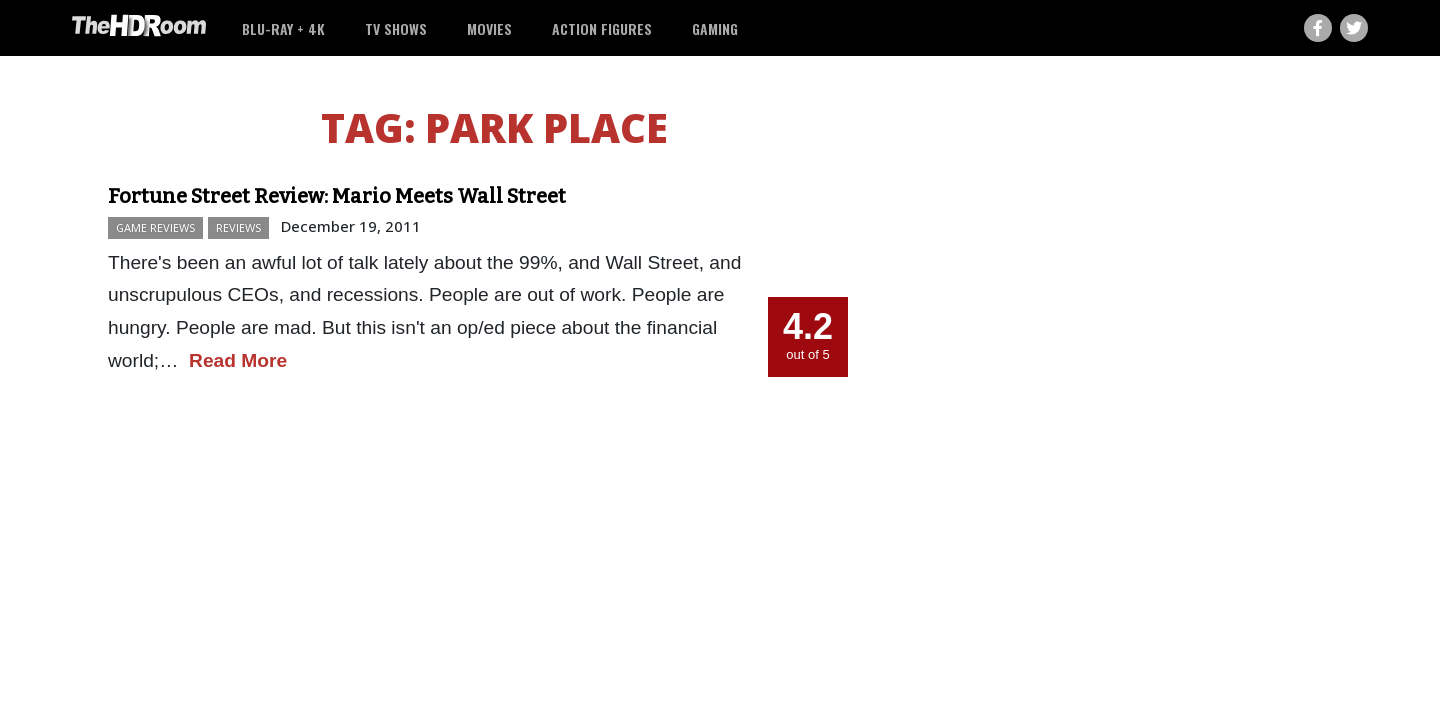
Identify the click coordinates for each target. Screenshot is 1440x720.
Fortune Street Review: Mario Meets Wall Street (337, 196)
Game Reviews (155, 227)
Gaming (715, 28)
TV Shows (396, 28)
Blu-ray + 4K (283, 28)
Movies (489, 28)
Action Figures (602, 28)
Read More (238, 360)
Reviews (238, 227)
